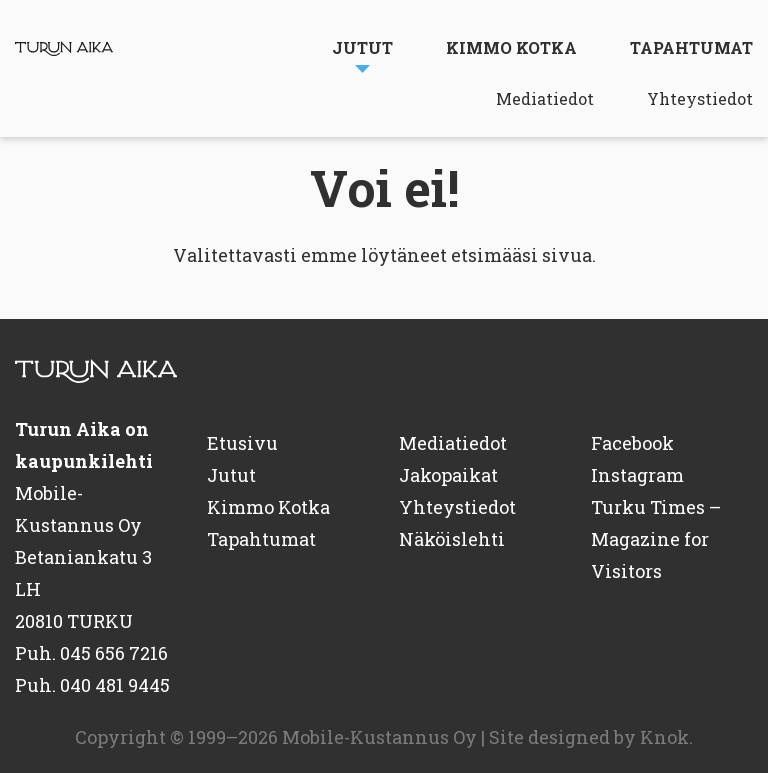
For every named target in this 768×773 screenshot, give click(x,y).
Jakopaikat (448, 475)
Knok (664, 737)
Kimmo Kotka (511, 47)
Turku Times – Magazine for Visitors (656, 539)
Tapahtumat (691, 47)
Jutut (362, 47)
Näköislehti (452, 539)
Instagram (637, 475)
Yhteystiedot (700, 98)
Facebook (632, 443)
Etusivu (242, 443)
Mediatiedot (545, 98)
